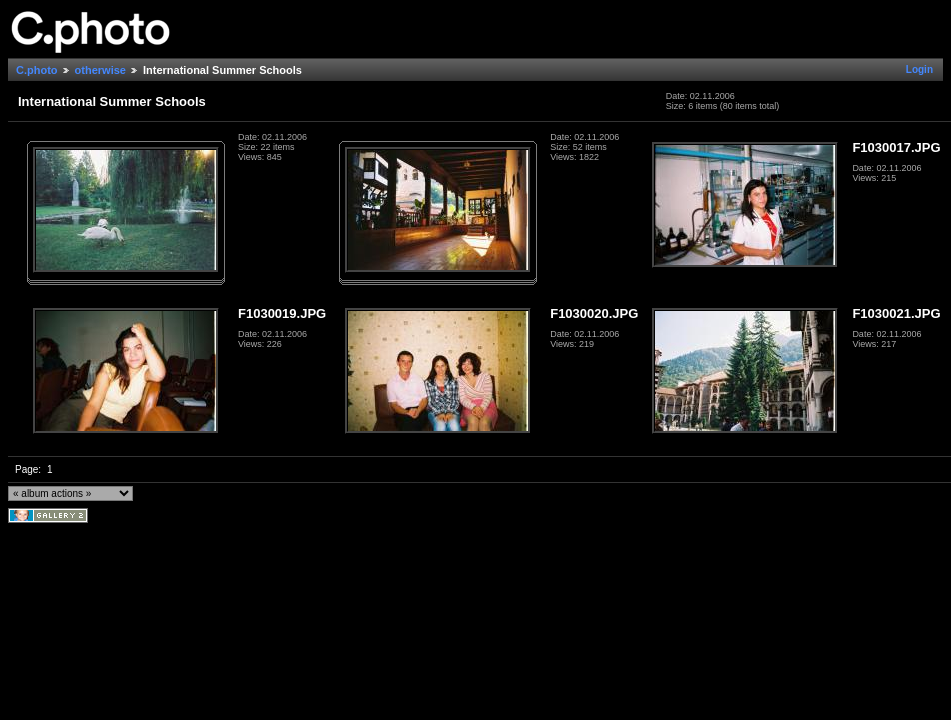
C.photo (37, 70)
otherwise (100, 70)
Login (919, 69)
